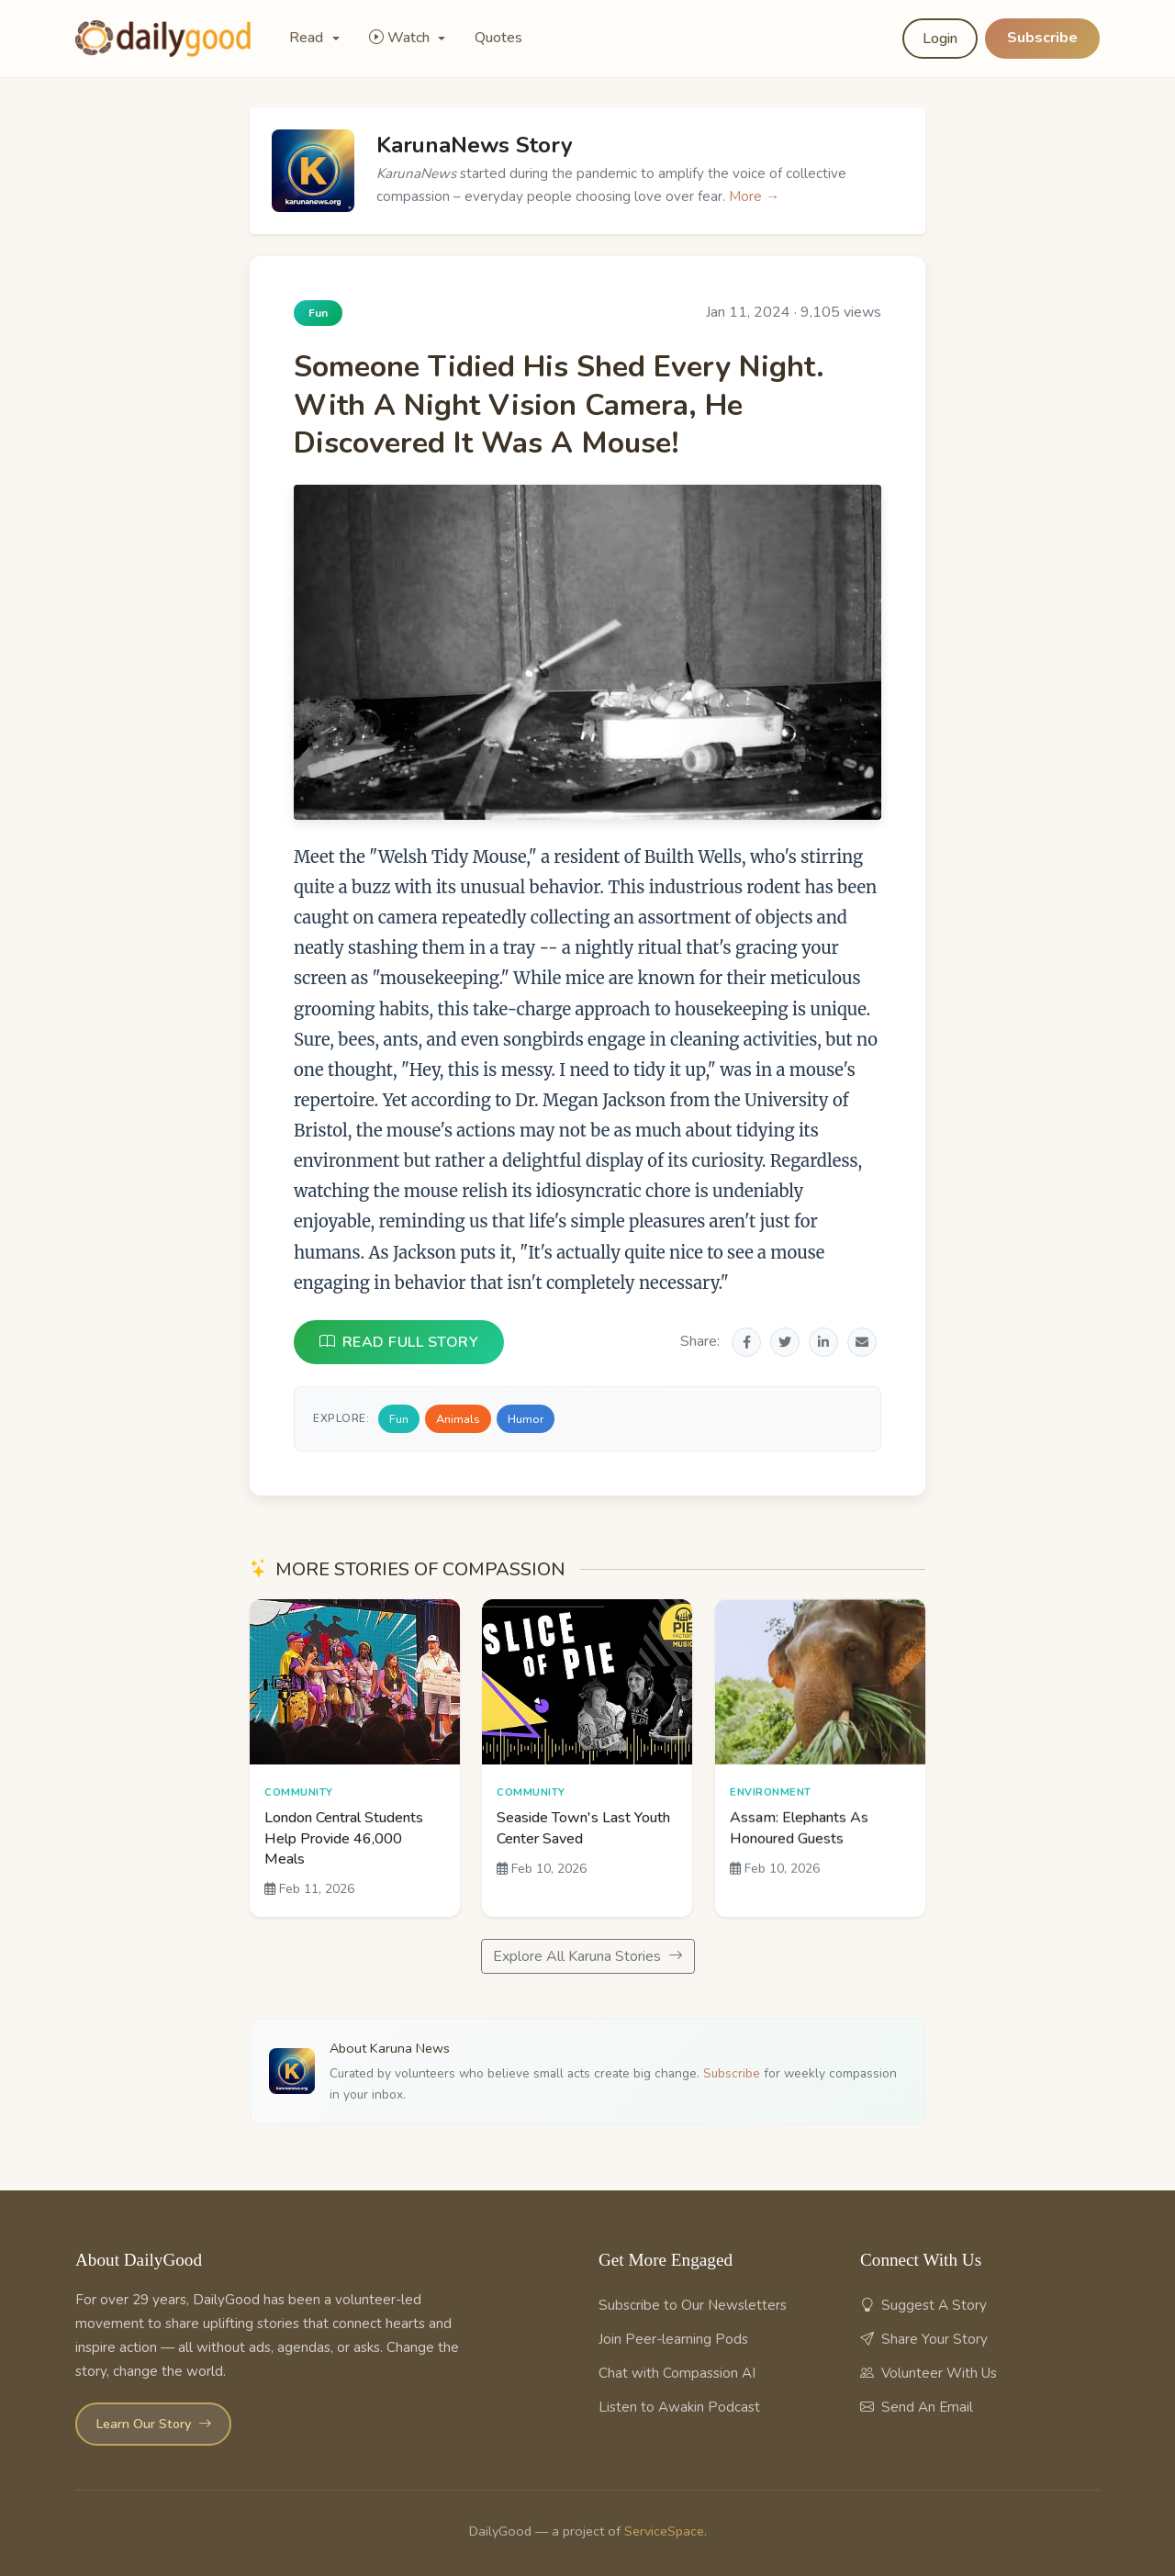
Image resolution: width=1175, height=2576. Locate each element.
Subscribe (1042, 38)
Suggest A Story (923, 2305)
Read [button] (308, 38)
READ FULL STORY (398, 1342)
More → (754, 196)
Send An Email (916, 2407)
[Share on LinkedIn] (823, 1342)
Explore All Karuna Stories (588, 1956)
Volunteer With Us (928, 2373)
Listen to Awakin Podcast (679, 2407)
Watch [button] (401, 38)
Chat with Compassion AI (677, 2373)
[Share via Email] (862, 1342)
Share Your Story (924, 2339)
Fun (398, 1419)
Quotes (498, 38)
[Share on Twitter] (785, 1342)
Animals (458, 1419)
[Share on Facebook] (746, 1342)
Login (940, 38)
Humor (525, 1419)
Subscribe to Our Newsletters (693, 2305)
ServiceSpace (664, 2531)
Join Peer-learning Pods (673, 2339)
